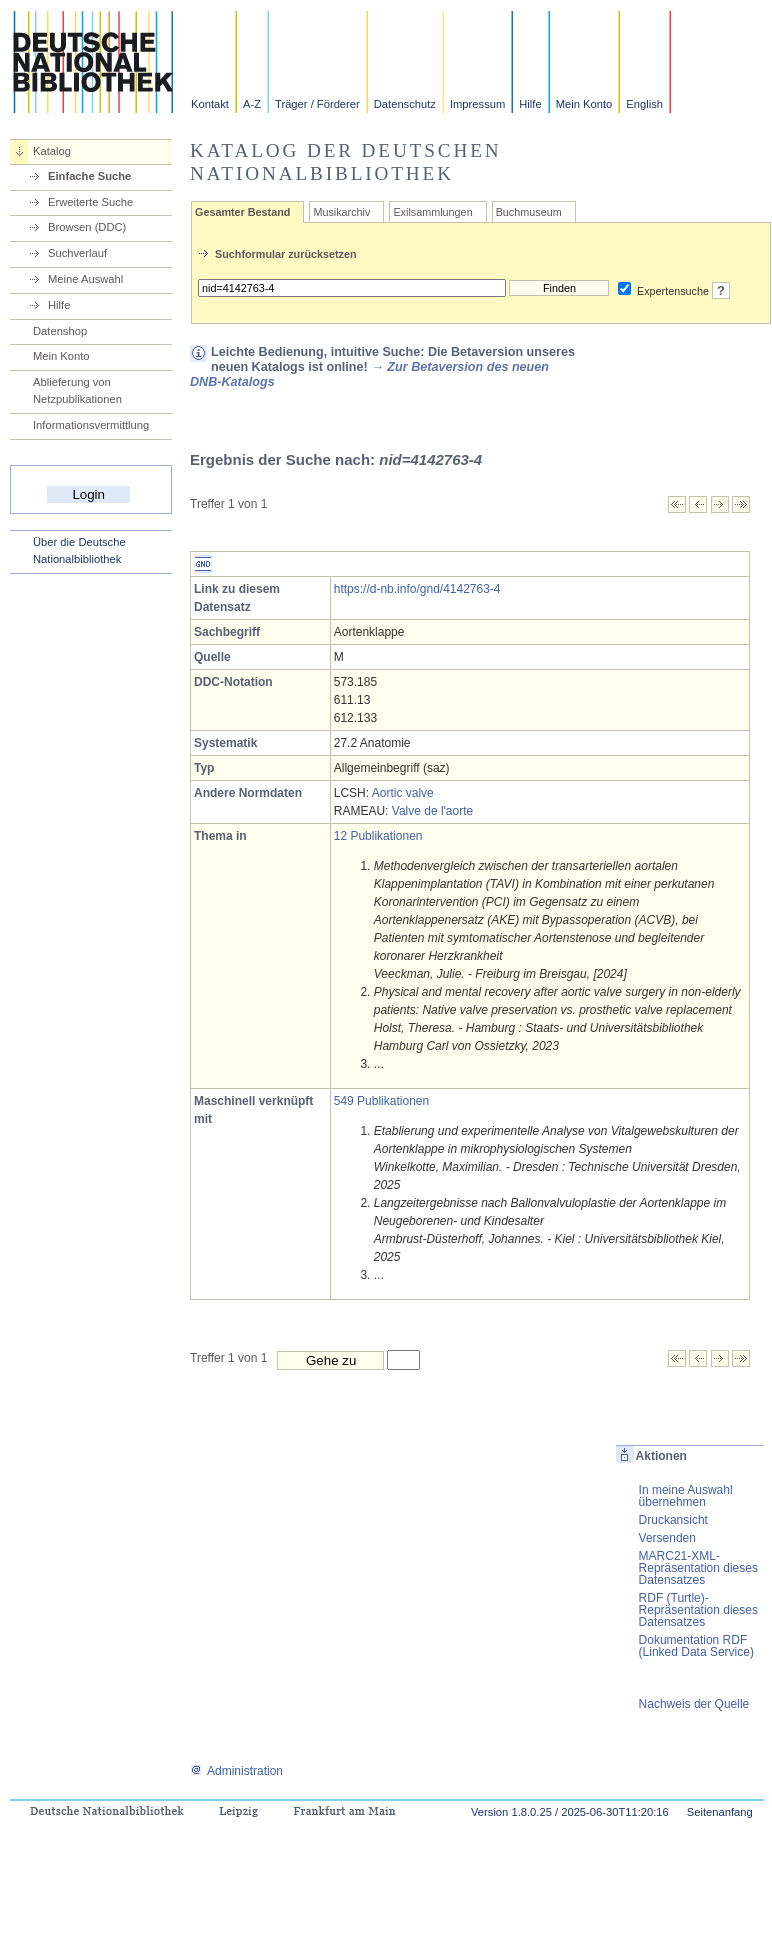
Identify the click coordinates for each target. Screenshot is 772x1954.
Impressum (477, 104)
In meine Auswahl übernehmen (686, 1496)
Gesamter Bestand (242, 212)
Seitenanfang (720, 1812)
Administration (236, 1771)
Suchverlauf (77, 253)
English (644, 104)
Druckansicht (673, 1520)
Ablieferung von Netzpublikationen (77, 390)
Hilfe (530, 104)
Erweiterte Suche (90, 202)
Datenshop (60, 331)
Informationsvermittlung (91, 425)
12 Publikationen (378, 836)
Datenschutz (405, 104)
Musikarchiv (341, 212)
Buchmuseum (529, 212)
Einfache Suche (89, 176)
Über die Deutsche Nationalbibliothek (79, 550)
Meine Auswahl (85, 279)
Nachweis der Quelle (694, 1704)
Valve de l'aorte (432, 811)
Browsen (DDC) (87, 227)
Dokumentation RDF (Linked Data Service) (696, 1646)
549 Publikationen (381, 1101)
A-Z (252, 104)
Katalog (52, 151)
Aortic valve (403, 793)
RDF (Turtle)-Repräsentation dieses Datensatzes (698, 1610)
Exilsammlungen (432, 212)
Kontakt (210, 104)
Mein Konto (584, 104)
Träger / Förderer (317, 104)
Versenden (667, 1538)
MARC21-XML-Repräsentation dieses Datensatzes (698, 1568)
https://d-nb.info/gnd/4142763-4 (417, 589)
